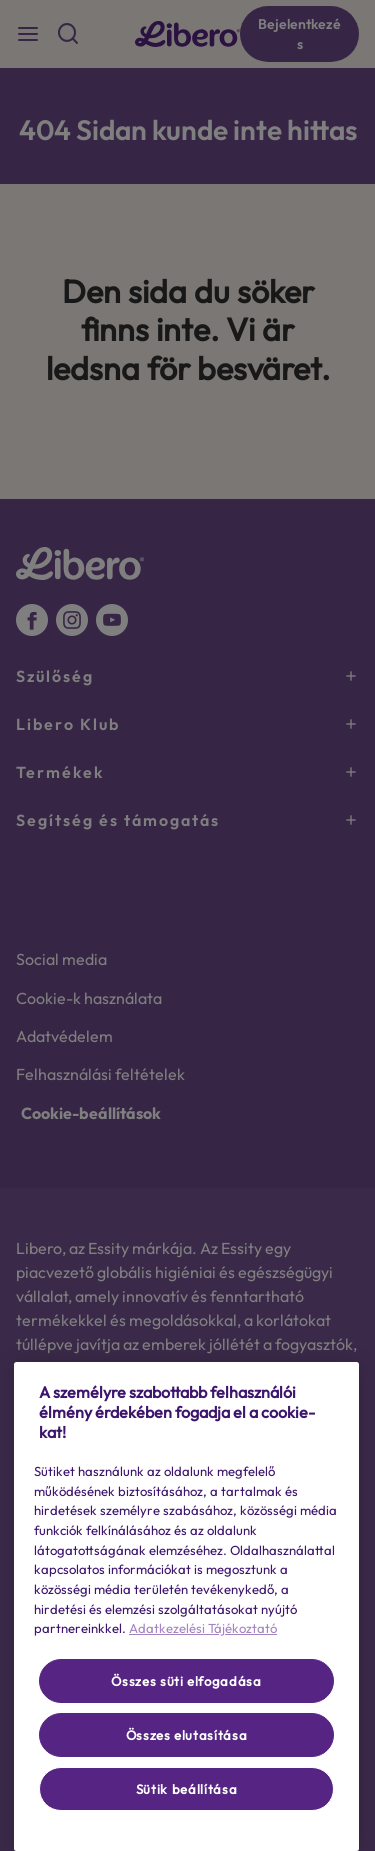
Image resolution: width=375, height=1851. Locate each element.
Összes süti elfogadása (186, 1681)
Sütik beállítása (187, 1789)
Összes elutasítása (187, 1735)
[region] (186, 1606)
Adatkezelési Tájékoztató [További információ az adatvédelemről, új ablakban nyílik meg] (203, 1628)
